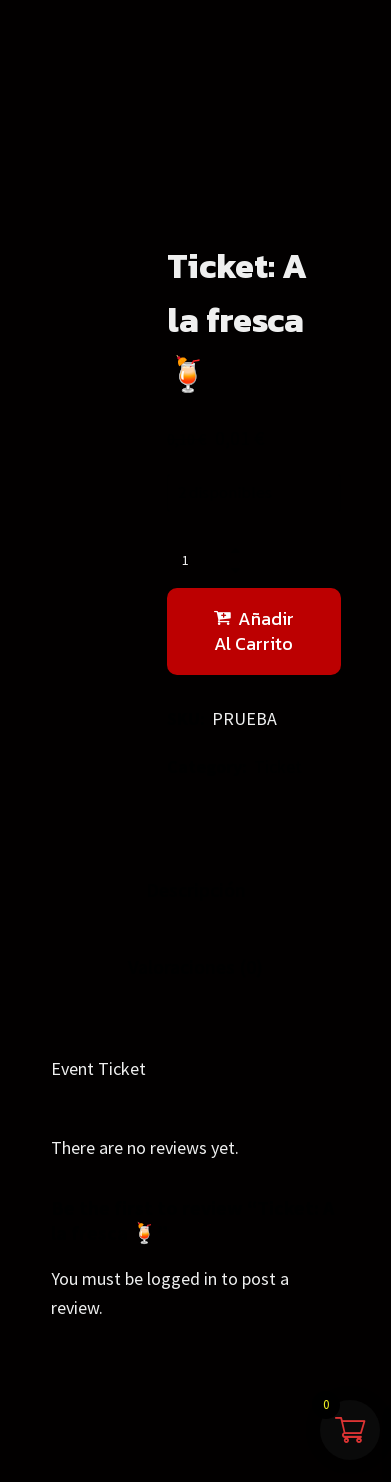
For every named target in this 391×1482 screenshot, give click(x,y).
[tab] (196, 890)
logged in (182, 1278)
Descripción (196, 889)
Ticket (278, 766)
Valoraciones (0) (195, 966)
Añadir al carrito (254, 631)
